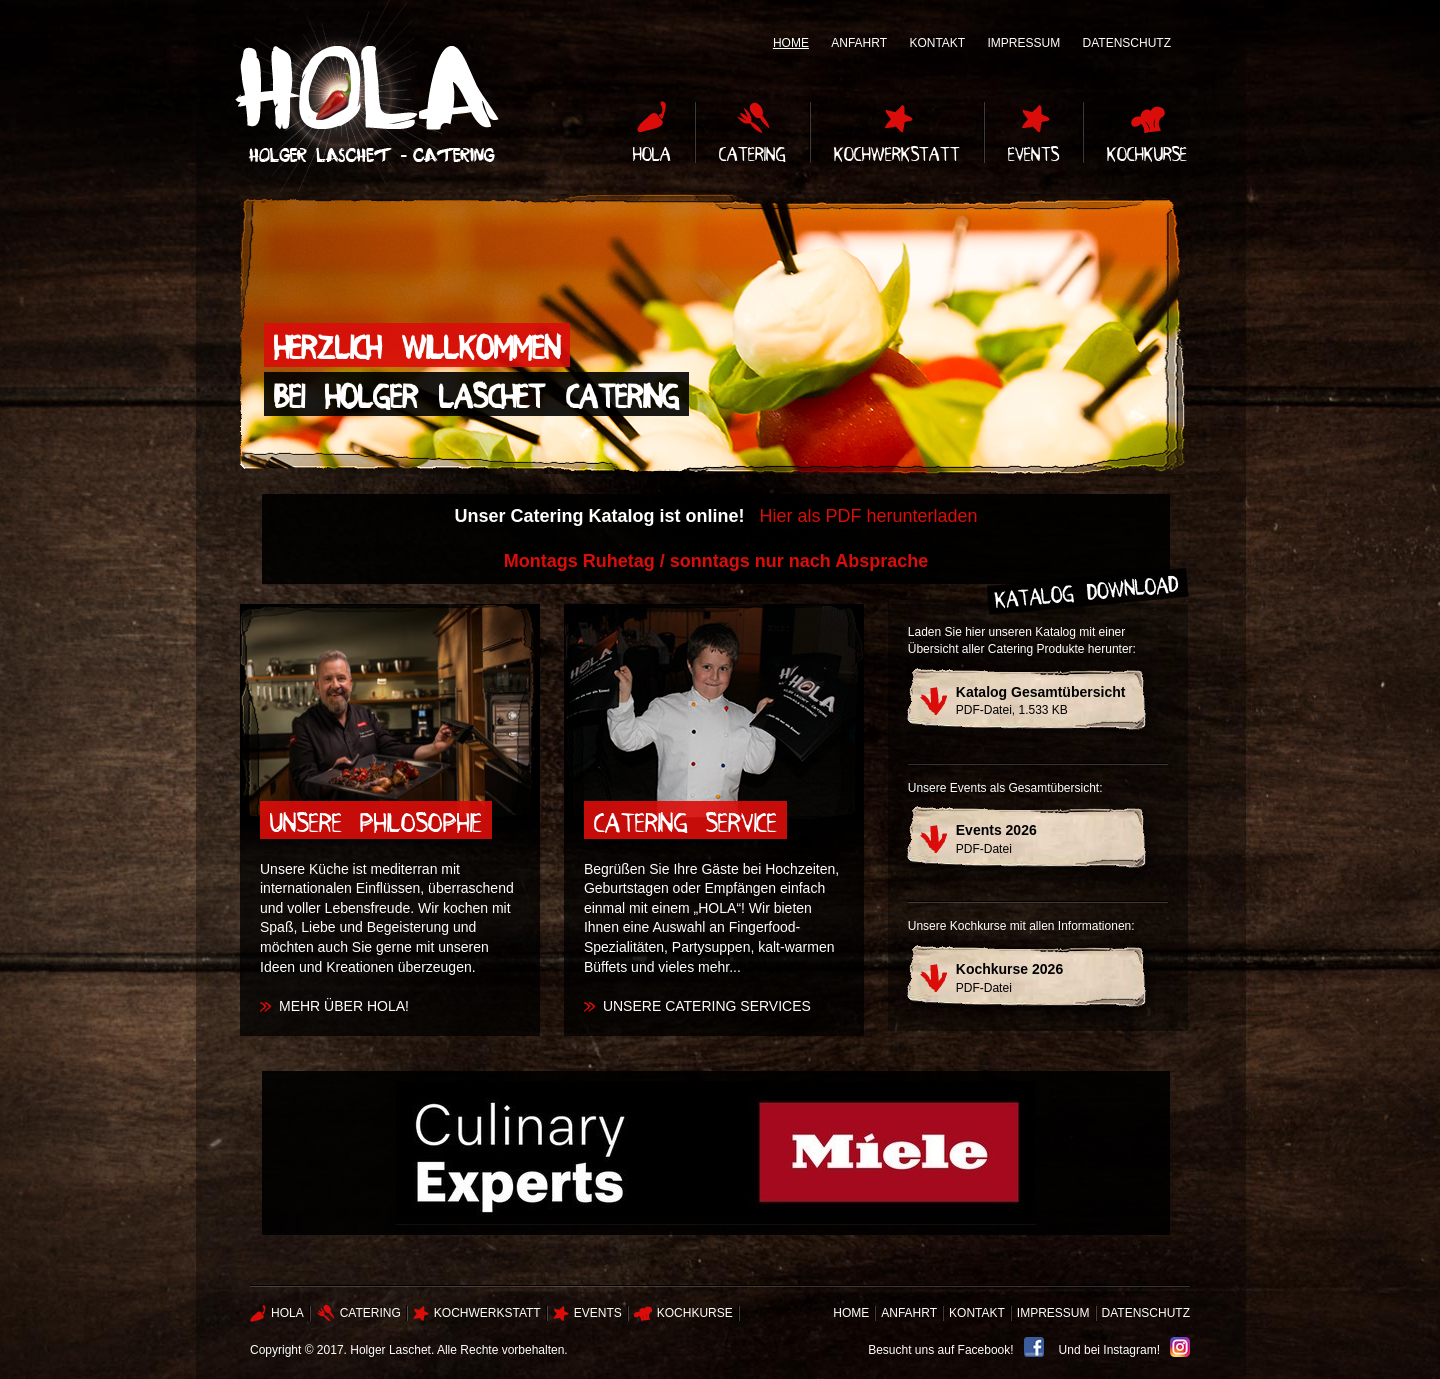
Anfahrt (859, 43)
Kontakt (937, 43)
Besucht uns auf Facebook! (940, 1350)
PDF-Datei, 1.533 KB (1041, 701)
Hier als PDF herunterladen (868, 516)
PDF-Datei (996, 839)
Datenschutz (1127, 43)
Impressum (1024, 43)
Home (791, 43)
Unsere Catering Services (707, 1006)
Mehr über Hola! (344, 1006)
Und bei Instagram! (1109, 1350)
